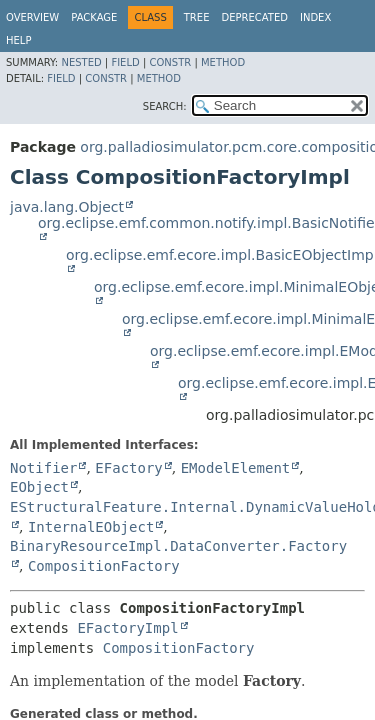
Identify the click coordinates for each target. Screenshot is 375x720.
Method (223, 62)
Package (94, 17)
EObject (39, 487)
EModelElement (236, 468)
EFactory (128, 468)
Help (18, 40)
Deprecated (254, 17)
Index (315, 17)
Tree (197, 17)
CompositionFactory (104, 566)
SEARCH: (165, 106)
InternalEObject (91, 527)
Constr (170, 62)
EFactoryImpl (127, 628)
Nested (81, 62)
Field (125, 62)
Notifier (43, 468)
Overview (32, 17)
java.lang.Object (67, 207)
